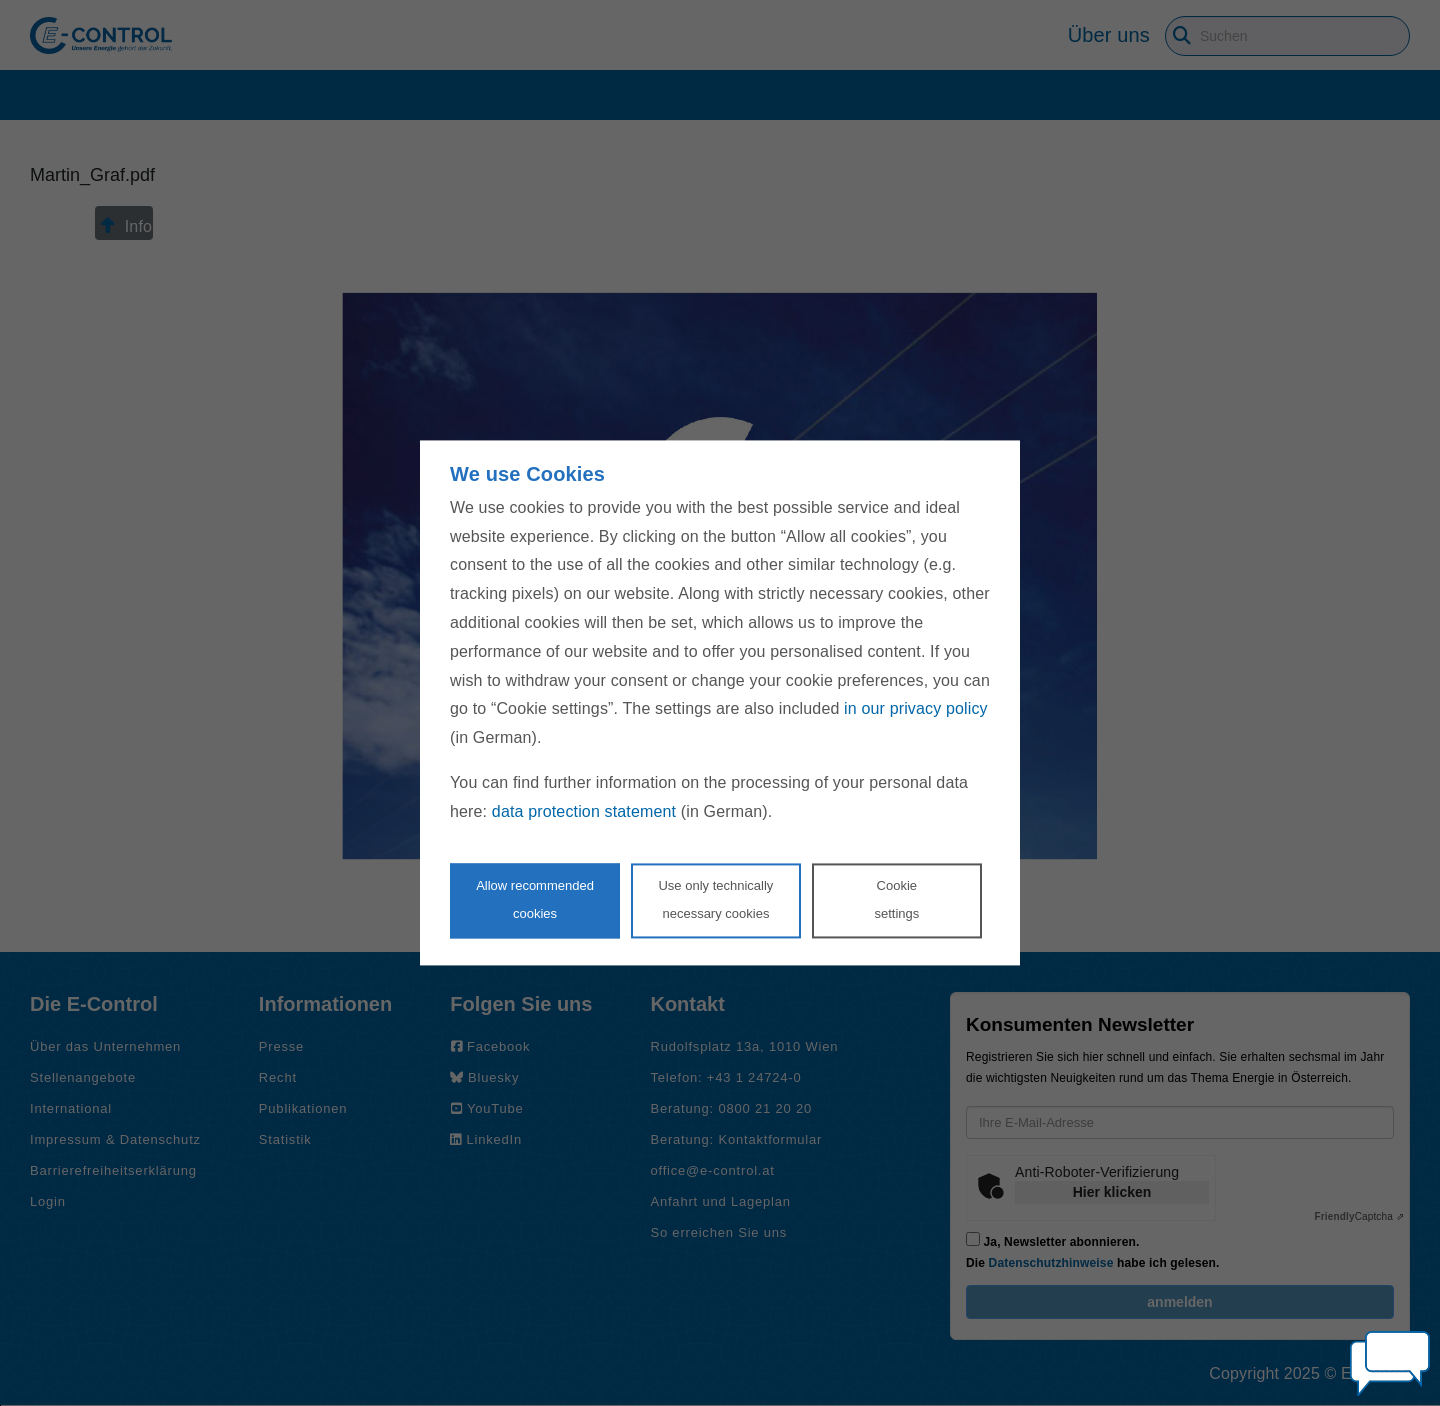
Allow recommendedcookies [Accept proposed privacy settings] (535, 900)
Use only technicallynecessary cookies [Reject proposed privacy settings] (715, 900)
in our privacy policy (916, 709)
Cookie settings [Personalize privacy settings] (896, 900)
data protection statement (584, 811)
